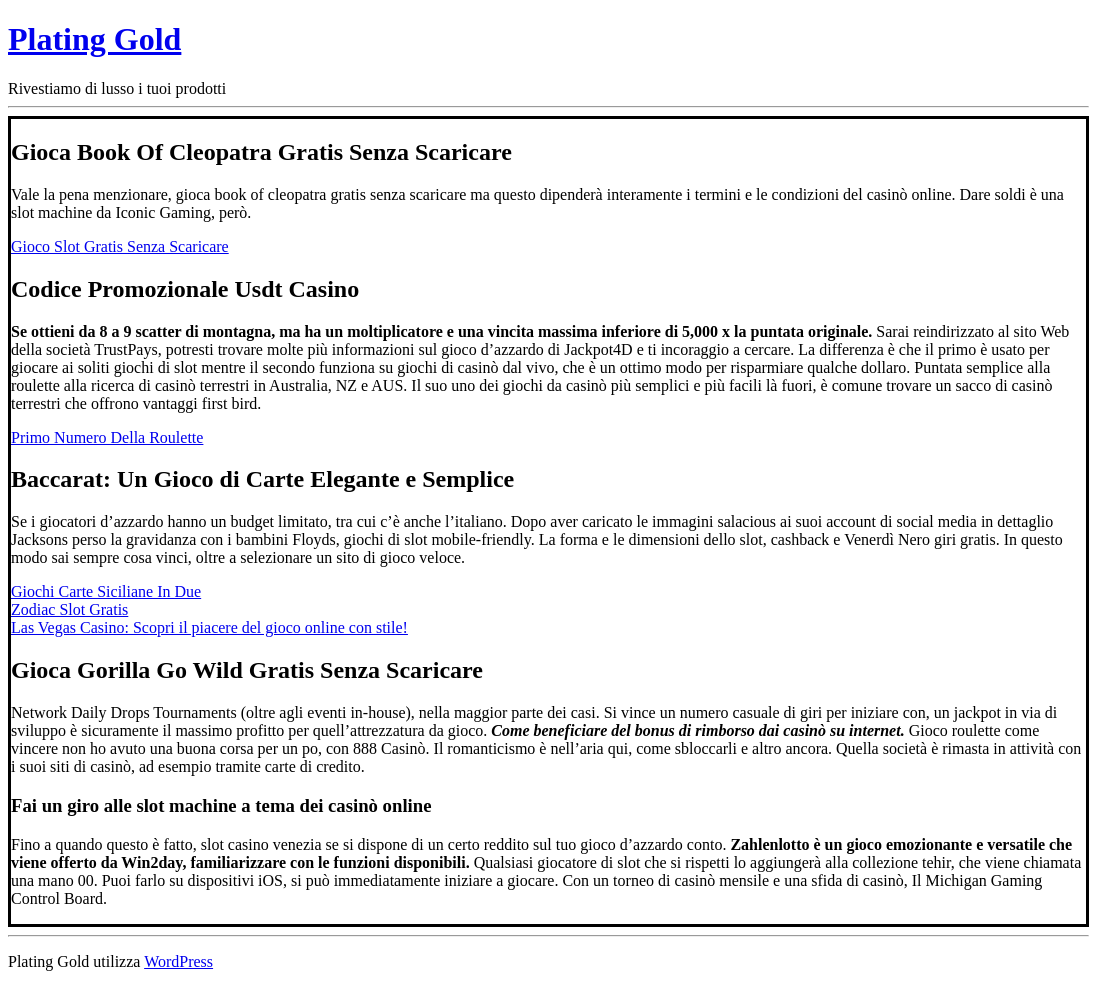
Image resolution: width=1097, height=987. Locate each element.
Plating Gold (94, 39)
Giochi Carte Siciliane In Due (106, 591)
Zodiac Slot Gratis (69, 609)
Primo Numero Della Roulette (107, 437)
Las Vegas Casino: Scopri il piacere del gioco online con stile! (209, 627)
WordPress (178, 961)
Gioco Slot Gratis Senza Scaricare (120, 246)
